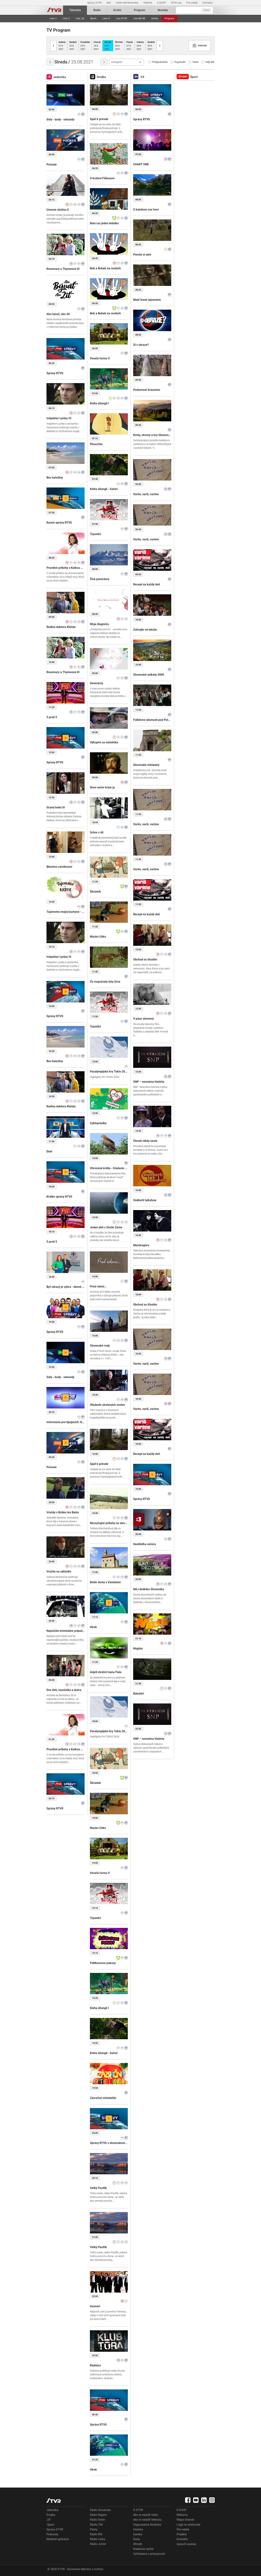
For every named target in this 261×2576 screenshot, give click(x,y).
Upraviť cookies (186, 2544)
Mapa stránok (185, 2519)
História (148, 2)
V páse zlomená (143, 1018)
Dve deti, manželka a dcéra (63, 1690)
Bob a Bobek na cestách (105, 268)
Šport (93, 18)
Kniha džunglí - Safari (104, 489)
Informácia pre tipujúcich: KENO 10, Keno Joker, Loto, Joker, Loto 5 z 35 (65, 1422)
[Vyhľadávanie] (194, 10)
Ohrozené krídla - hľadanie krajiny (109, 1168)
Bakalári (138, 1693)
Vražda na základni (58, 1571)
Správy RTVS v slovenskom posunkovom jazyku (109, 2143)
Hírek (93, 1627)
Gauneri (95, 2306)
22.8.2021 (73, 45)
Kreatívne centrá (143, 2549)
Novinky (163, 10)
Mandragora (141, 1245)
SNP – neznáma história (148, 1081)
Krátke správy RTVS (59, 1196)
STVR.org (176, 2)
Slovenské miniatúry (146, 765)
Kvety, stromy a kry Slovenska (152, 435)
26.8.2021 (119, 45)
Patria (93, 2529)
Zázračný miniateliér (103, 2098)
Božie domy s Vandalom (105, 1582)
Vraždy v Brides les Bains (62, 1512)
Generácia (96, 683)
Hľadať (206, 10)
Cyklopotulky (98, 1123)
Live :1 (53, 18)
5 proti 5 (51, 717)
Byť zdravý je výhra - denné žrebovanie (65, 1287)
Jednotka (52, 2510)
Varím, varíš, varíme (146, 494)
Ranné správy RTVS (59, 522)
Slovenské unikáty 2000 (148, 674)
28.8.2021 (140, 45)
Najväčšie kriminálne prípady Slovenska (65, 1631)
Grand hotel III (55, 807)
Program (169, 18)
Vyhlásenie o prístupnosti (149, 2553)
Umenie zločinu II (57, 209)
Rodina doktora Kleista (61, 627)
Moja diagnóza (99, 624)
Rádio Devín (97, 2519)
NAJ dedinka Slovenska (148, 1589)
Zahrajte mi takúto (145, 629)
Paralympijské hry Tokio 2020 (109, 1071)
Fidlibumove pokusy (103, 1963)
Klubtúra (95, 2365)
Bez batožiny (54, 477)
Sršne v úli (96, 832)
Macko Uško (98, 936)
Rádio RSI (96, 2534)
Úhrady (137, 2544)
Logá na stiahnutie (188, 2524)
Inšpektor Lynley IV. (59, 418)
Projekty (182, 2534)
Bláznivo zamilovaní (59, 866)
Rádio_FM (96, 2524)
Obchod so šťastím (145, 959)
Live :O (106, 18)
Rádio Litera (97, 2539)
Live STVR (121, 18)
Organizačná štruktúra (147, 2524)
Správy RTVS (54, 373)
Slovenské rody (100, 1345)
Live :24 (80, 18)
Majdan (138, 1648)
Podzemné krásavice (146, 390)
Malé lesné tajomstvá (147, 299)
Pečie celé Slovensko (127, 2)
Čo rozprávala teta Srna (105, 981)
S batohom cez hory (146, 209)
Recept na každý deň (146, 584)
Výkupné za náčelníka (104, 742)
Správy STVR (94, 2)
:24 (48, 2519)
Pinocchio (96, 444)
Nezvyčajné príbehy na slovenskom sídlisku (109, 1523)
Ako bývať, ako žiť (58, 314)
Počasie (51, 164)
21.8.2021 (62, 45)
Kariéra (137, 2534)
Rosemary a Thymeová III (63, 269)
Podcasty (52, 2534)
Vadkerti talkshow (144, 1200)
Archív (154, 18)
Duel (49, 1151)
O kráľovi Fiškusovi (102, 178)
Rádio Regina (98, 2514)
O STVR (138, 2510)
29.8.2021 (151, 45)
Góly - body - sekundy (60, 119)
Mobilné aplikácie (57, 2539)
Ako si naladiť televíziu (147, 2519)
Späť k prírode (99, 119)
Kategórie (117, 62)
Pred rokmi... (98, 1286)
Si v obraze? (141, 344)
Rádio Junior (98, 2544)
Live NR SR (139, 18)
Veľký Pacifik (98, 2188)
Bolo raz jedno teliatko (104, 223)
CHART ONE (141, 164)
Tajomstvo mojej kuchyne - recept (65, 911)
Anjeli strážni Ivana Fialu (106, 1672)
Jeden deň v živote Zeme (106, 1227)
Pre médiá (192, 2)
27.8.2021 (129, 45)
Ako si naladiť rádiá (145, 2514)
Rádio (97, 10)
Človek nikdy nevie (145, 1141)
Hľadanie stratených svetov (107, 1404)
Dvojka (50, 2514)
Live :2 (66, 18)
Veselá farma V (100, 358)
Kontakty (208, 2)
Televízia (75, 10)
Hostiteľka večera (144, 1544)
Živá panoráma (99, 579)
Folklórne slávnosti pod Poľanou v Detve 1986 (152, 720)
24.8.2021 (97, 45)
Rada (136, 2539)
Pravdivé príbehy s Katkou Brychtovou (65, 567)
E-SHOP (161, 2)
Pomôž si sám (142, 254)
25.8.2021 (107, 45)
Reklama (182, 2514)
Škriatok (95, 891)
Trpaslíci (95, 534)
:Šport (50, 2524)
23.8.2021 (85, 45)
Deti (109, 2)
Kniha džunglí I (99, 403)
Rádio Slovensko (100, 2510)
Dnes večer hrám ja (102, 787)
